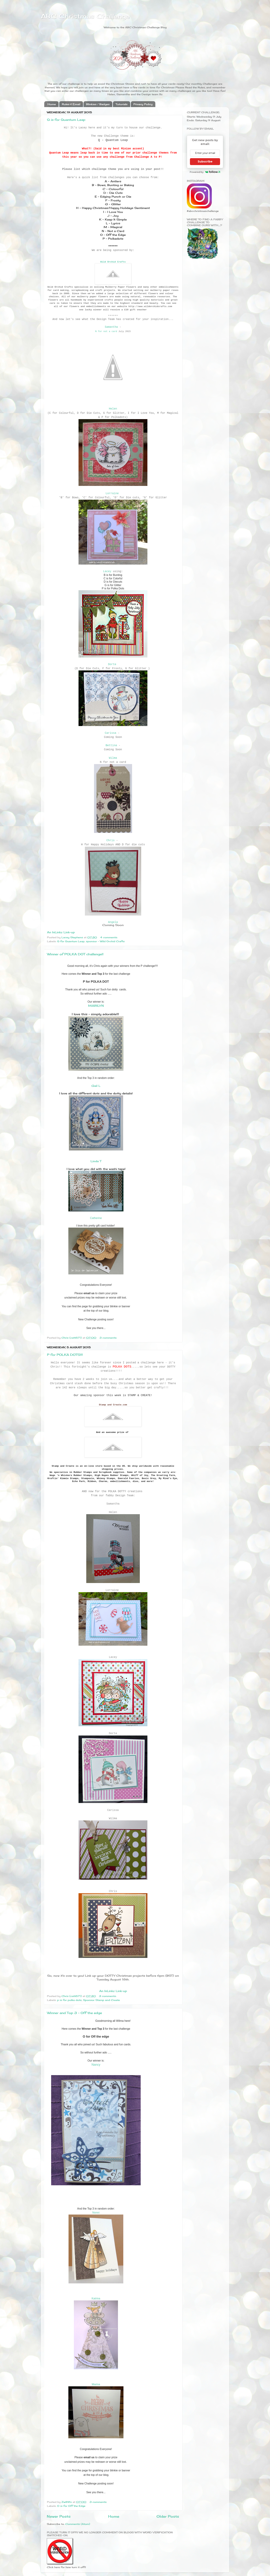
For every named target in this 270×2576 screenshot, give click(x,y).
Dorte (112, 664)
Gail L (95, 1085)
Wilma (113, 758)
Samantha (111, 327)
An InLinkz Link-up (61, 932)
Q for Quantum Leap (71, 941)
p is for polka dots (69, 2000)
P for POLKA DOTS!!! (65, 1355)
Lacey (107, 571)
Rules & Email (71, 104)
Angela (113, 922)
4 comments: (109, 937)
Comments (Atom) (77, 2523)
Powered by (205, 172)
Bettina (111, 745)
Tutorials (121, 104)
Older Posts (168, 2516)
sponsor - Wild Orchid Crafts (105, 941)
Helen (113, 408)
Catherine (96, 1218)
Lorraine (112, 493)
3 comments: (109, 1337)
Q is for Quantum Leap (66, 120)
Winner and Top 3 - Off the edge (74, 2013)
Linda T (96, 1161)
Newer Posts (59, 2516)
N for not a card (106, 331)
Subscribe (205, 161)
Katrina (96, 2298)
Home (52, 104)
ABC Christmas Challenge (85, 16)
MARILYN (96, 1005)
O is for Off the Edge (71, 2505)
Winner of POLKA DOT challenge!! (75, 954)
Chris (110, 840)
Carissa (110, 733)
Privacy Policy (143, 104)
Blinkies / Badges (98, 104)
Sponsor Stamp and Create (101, 2000)
